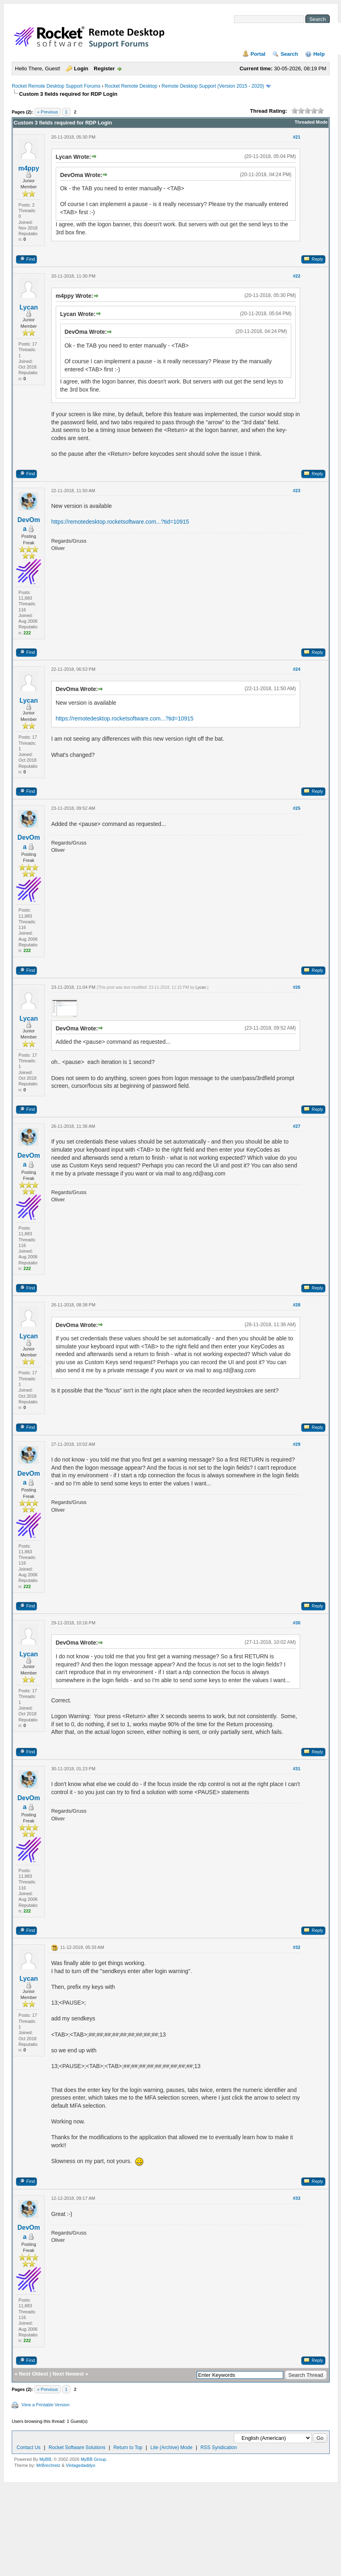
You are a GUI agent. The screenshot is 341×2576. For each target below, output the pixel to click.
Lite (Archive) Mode (171, 2447)
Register (104, 68)
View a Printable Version (45, 2404)
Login (81, 68)
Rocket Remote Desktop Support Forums (56, 86)
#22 (296, 276)
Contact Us (28, 2447)
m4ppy (28, 168)
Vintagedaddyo (80, 2465)
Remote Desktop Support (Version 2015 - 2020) (213, 86)
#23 (296, 490)
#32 (296, 1947)
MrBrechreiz (48, 2465)
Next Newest (68, 2374)
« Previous (47, 112)
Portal (257, 54)
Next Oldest (33, 2374)
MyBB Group (93, 2459)
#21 (296, 137)
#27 (296, 1126)
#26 (296, 987)
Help (318, 54)
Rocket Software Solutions (76, 2447)
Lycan (28, 307)
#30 (296, 1622)
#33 (296, 2198)
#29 (296, 1444)
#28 (296, 1304)
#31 (296, 1768)
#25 (296, 808)
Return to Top (128, 2447)
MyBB (45, 2459)
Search (289, 54)
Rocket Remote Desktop (131, 86)
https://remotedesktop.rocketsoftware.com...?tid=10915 (120, 521)
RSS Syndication (218, 2447)
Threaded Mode (311, 122)
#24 (296, 669)
